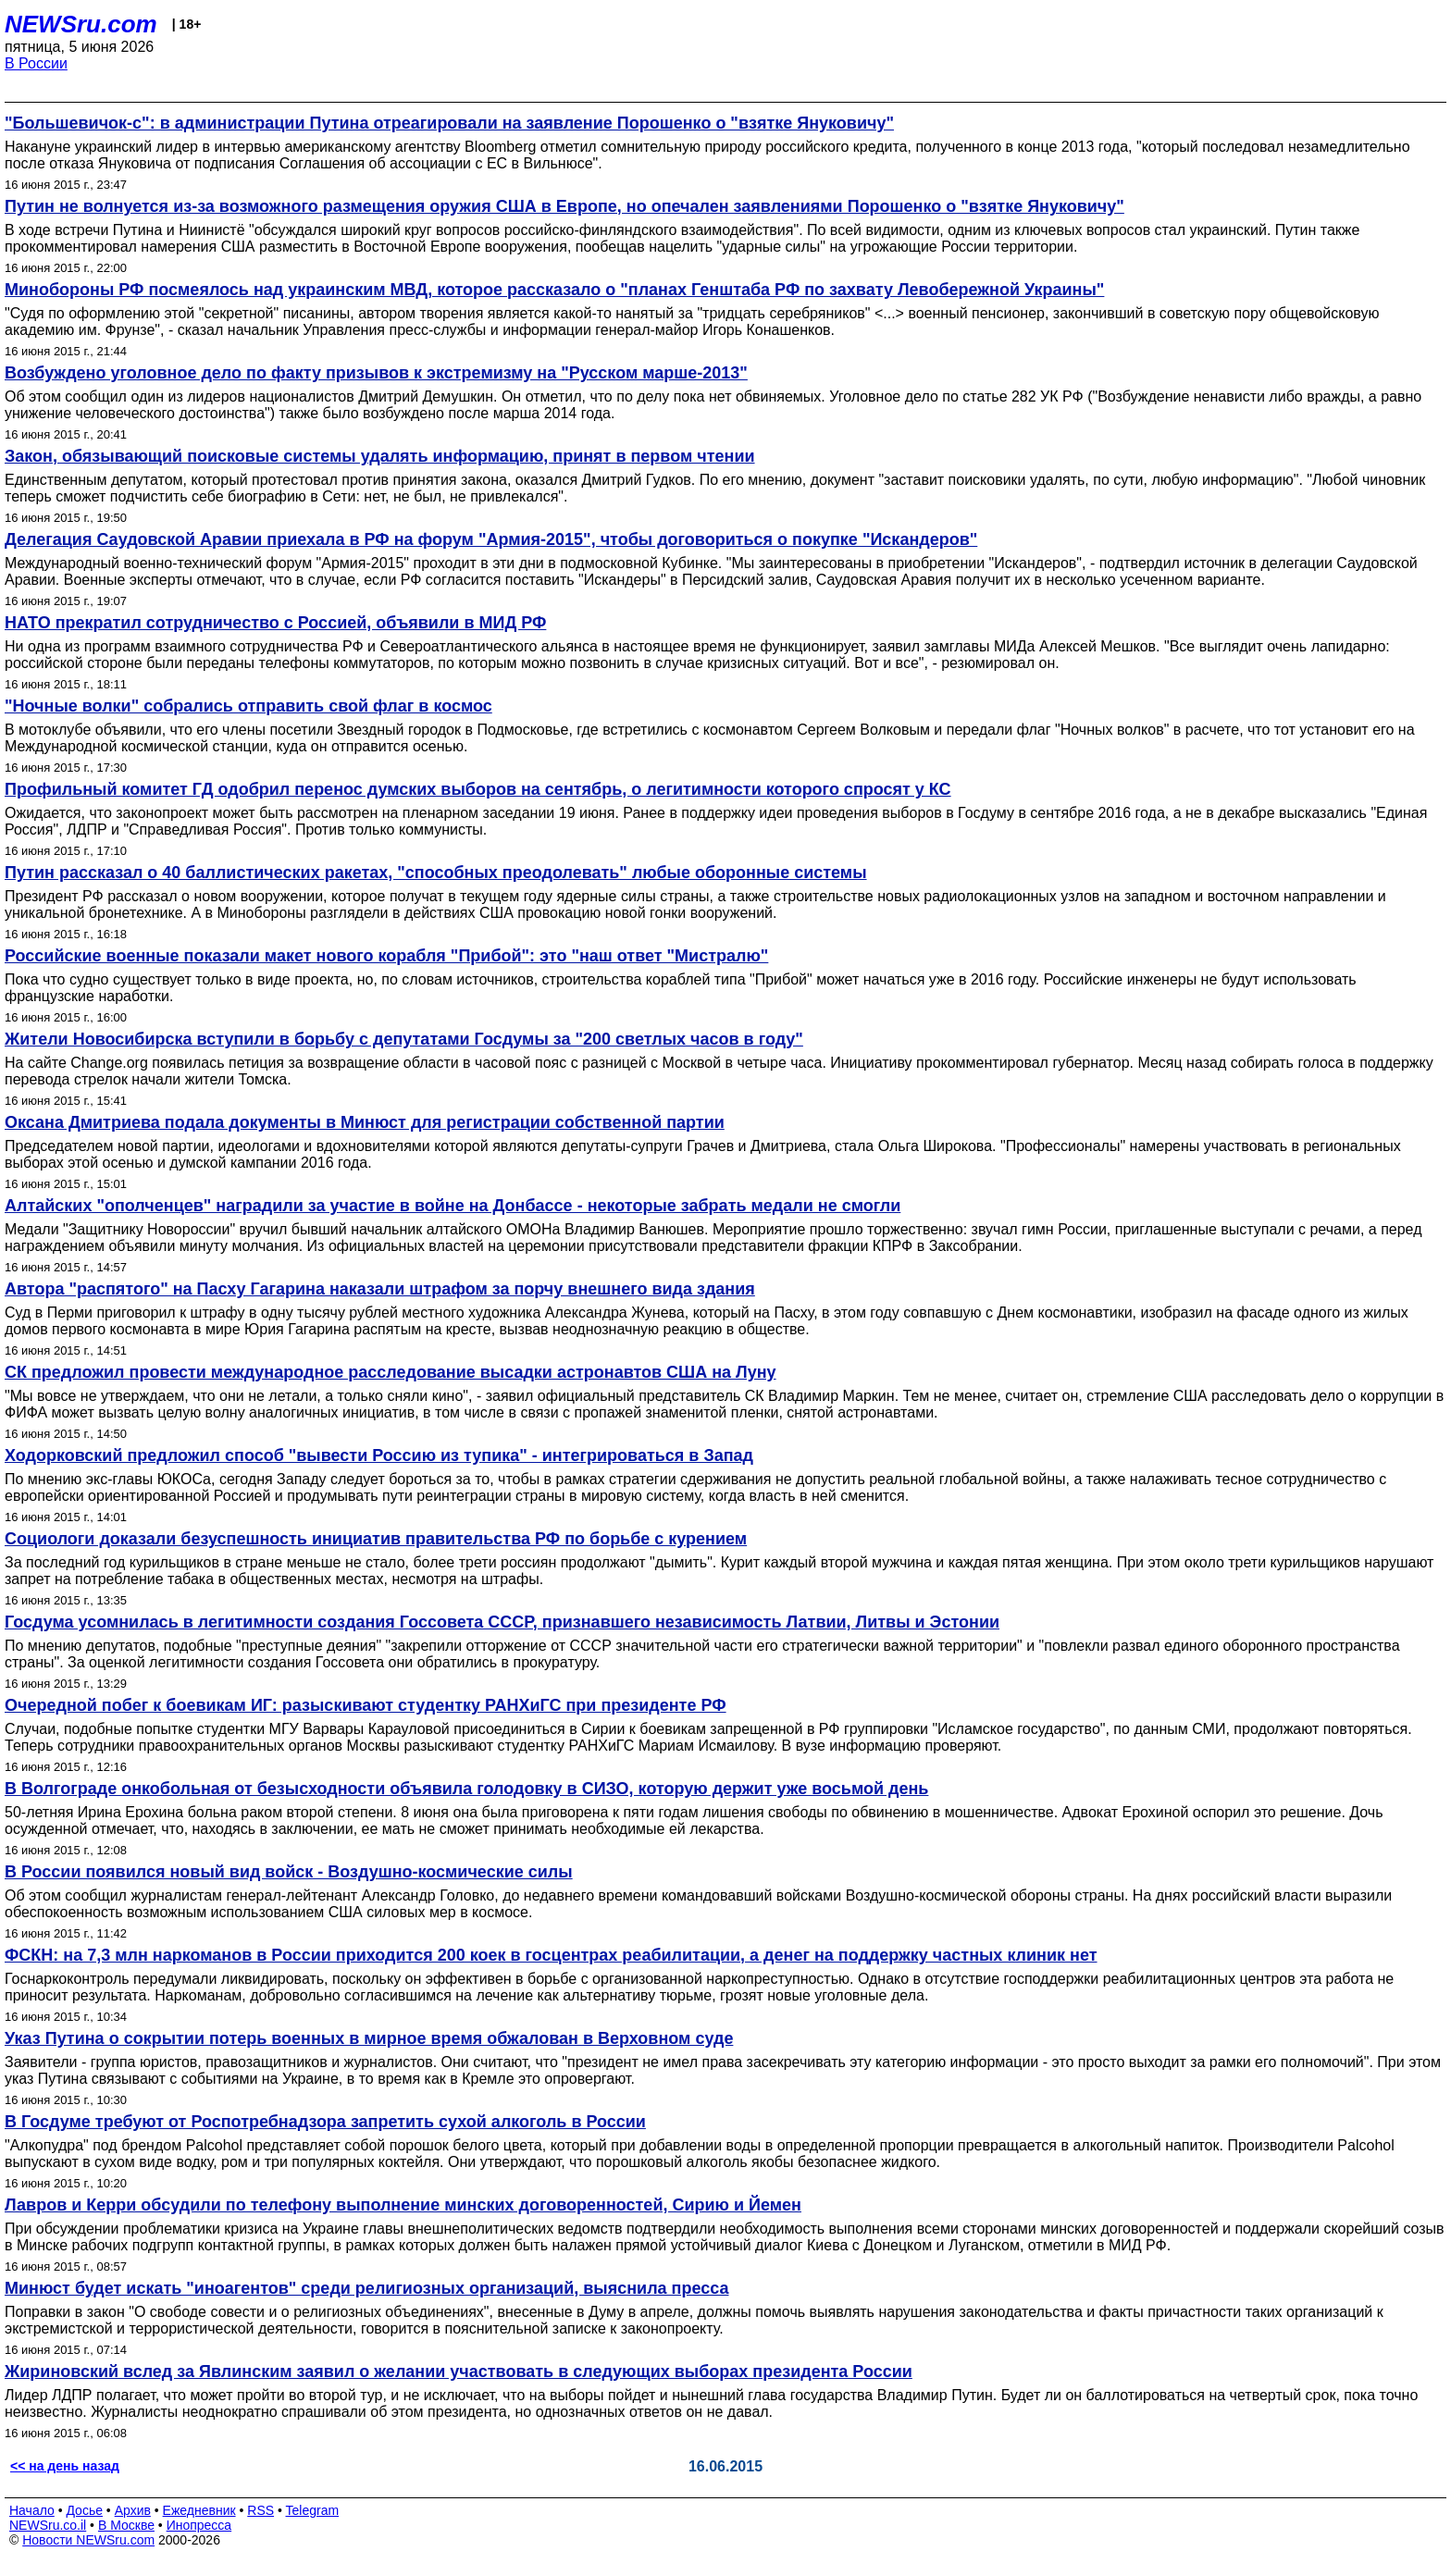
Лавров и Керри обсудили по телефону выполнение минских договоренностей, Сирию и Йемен (403, 2205)
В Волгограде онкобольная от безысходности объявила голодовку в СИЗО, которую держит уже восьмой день (466, 1788)
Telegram (313, 2510)
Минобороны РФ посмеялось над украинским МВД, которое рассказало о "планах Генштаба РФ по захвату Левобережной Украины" (554, 289)
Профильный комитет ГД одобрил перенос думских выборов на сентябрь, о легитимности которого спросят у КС (478, 789)
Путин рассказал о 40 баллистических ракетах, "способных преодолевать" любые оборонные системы (436, 872)
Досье (84, 2510)
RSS (260, 2510)
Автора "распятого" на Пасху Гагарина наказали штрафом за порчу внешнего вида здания (380, 1289)
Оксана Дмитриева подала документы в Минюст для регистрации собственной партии (365, 1122)
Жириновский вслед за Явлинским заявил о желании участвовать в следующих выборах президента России (458, 2371)
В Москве (126, 2525)
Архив (133, 2510)
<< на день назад (64, 2465)
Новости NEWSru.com (88, 2540)
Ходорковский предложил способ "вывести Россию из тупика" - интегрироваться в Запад (379, 1455)
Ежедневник (199, 2510)
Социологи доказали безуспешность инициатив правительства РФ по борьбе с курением (376, 1539)
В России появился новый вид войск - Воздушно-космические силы (289, 1872)
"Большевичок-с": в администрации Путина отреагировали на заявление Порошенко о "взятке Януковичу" (449, 123)
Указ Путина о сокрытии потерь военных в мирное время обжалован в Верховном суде (369, 2038)
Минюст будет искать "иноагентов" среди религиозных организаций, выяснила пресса (366, 2288)
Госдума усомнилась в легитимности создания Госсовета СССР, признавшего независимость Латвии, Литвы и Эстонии (502, 1622)
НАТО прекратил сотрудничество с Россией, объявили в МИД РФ (275, 622)
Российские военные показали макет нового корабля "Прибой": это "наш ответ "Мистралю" (386, 956)
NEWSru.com (81, 24)
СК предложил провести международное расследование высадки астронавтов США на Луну (390, 1372)
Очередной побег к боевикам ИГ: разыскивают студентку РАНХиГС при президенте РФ (365, 1705)
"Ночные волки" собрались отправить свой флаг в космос (248, 706)
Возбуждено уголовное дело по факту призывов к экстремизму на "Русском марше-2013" (376, 373)
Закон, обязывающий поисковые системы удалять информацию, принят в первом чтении (380, 456)
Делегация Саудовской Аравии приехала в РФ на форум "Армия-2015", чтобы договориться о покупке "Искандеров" (491, 539)
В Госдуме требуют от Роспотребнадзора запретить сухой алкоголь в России (325, 2121)
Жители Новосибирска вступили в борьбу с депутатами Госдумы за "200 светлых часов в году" (404, 1039)
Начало (32, 2510)
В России (36, 63)
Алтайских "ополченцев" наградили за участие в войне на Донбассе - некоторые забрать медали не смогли (452, 1205)
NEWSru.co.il (47, 2525)
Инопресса (199, 2525)
